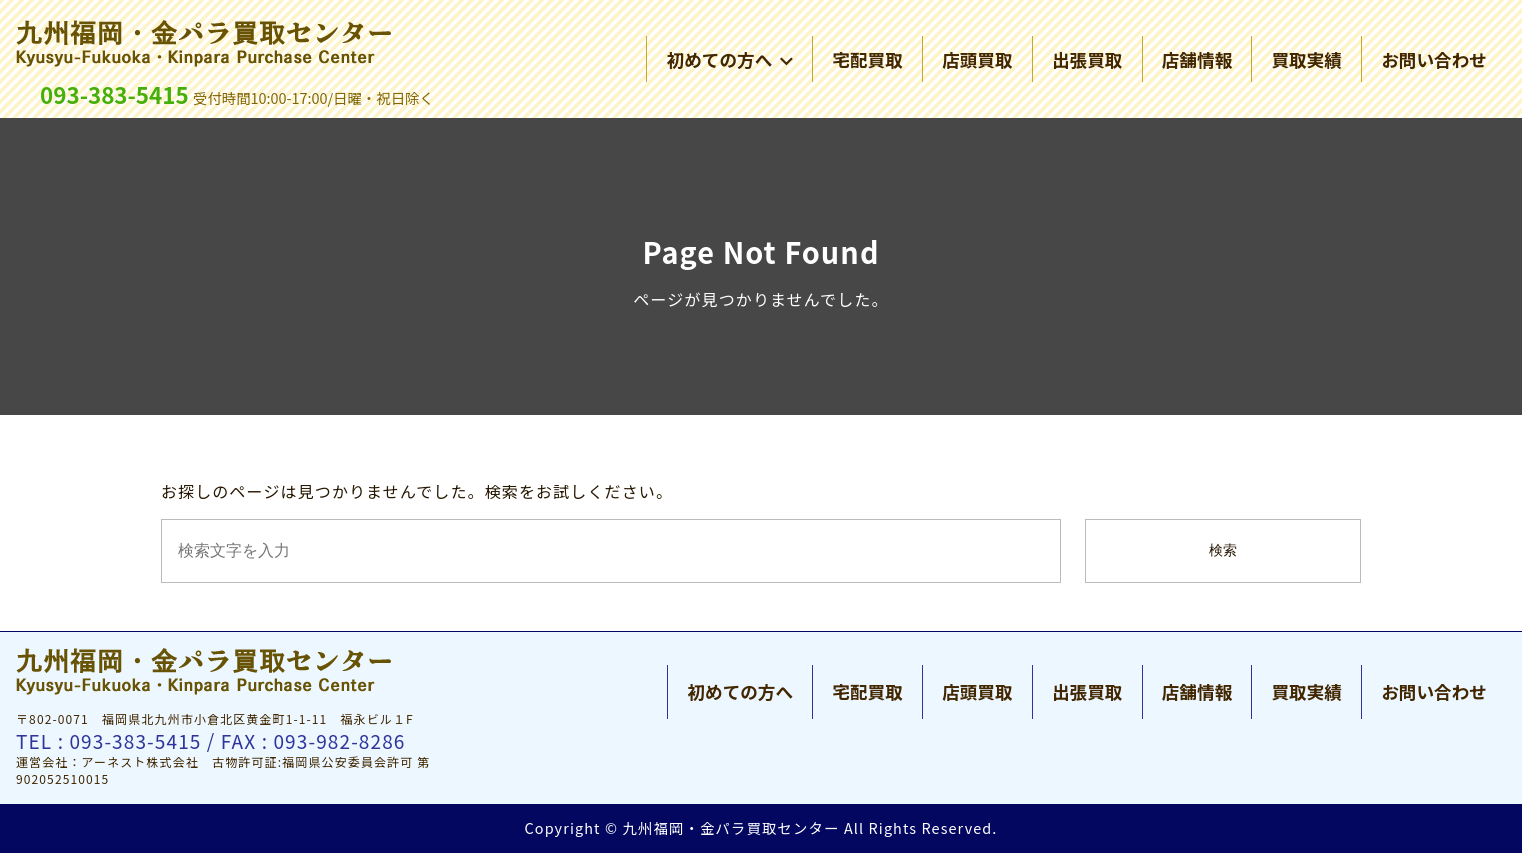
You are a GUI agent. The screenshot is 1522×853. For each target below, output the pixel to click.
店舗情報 (1197, 59)
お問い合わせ (1434, 59)
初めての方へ (730, 59)
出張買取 (1087, 59)
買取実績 (1306, 59)
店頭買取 (977, 59)
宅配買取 (867, 59)
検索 (1223, 550)
